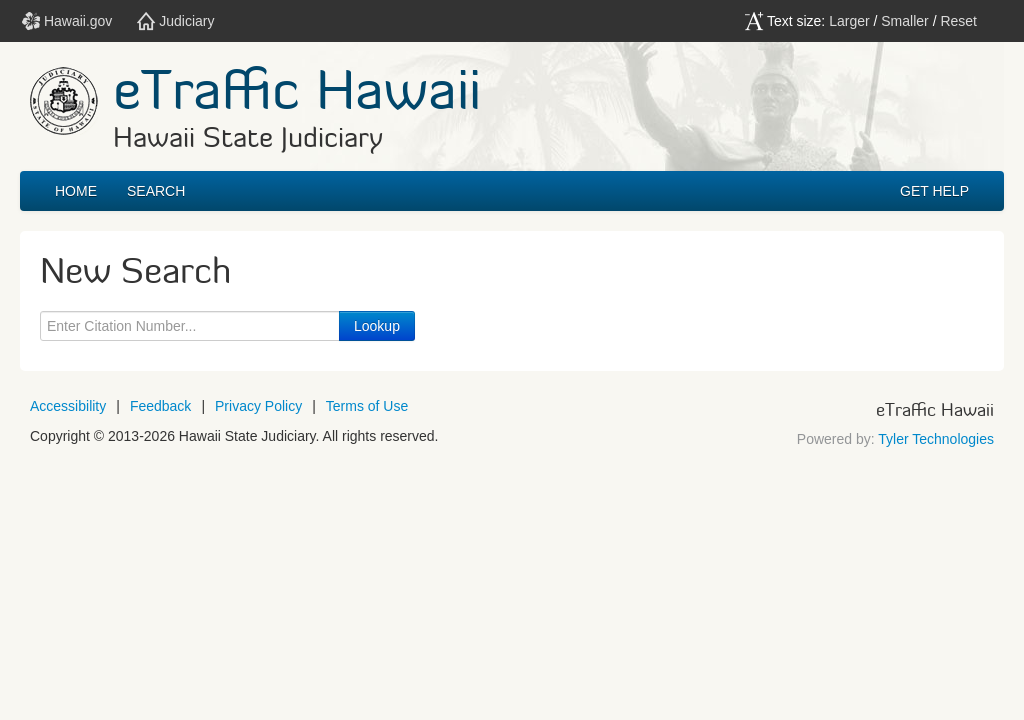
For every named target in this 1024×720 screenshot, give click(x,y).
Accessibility (68, 406)
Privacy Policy (258, 406)
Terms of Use (367, 406)
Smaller (904, 21)
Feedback (160, 406)
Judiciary (175, 21)
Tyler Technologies (936, 439)
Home (76, 191)
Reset (958, 21)
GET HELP (934, 191)
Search (156, 191)
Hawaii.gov (67, 21)
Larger (849, 21)
